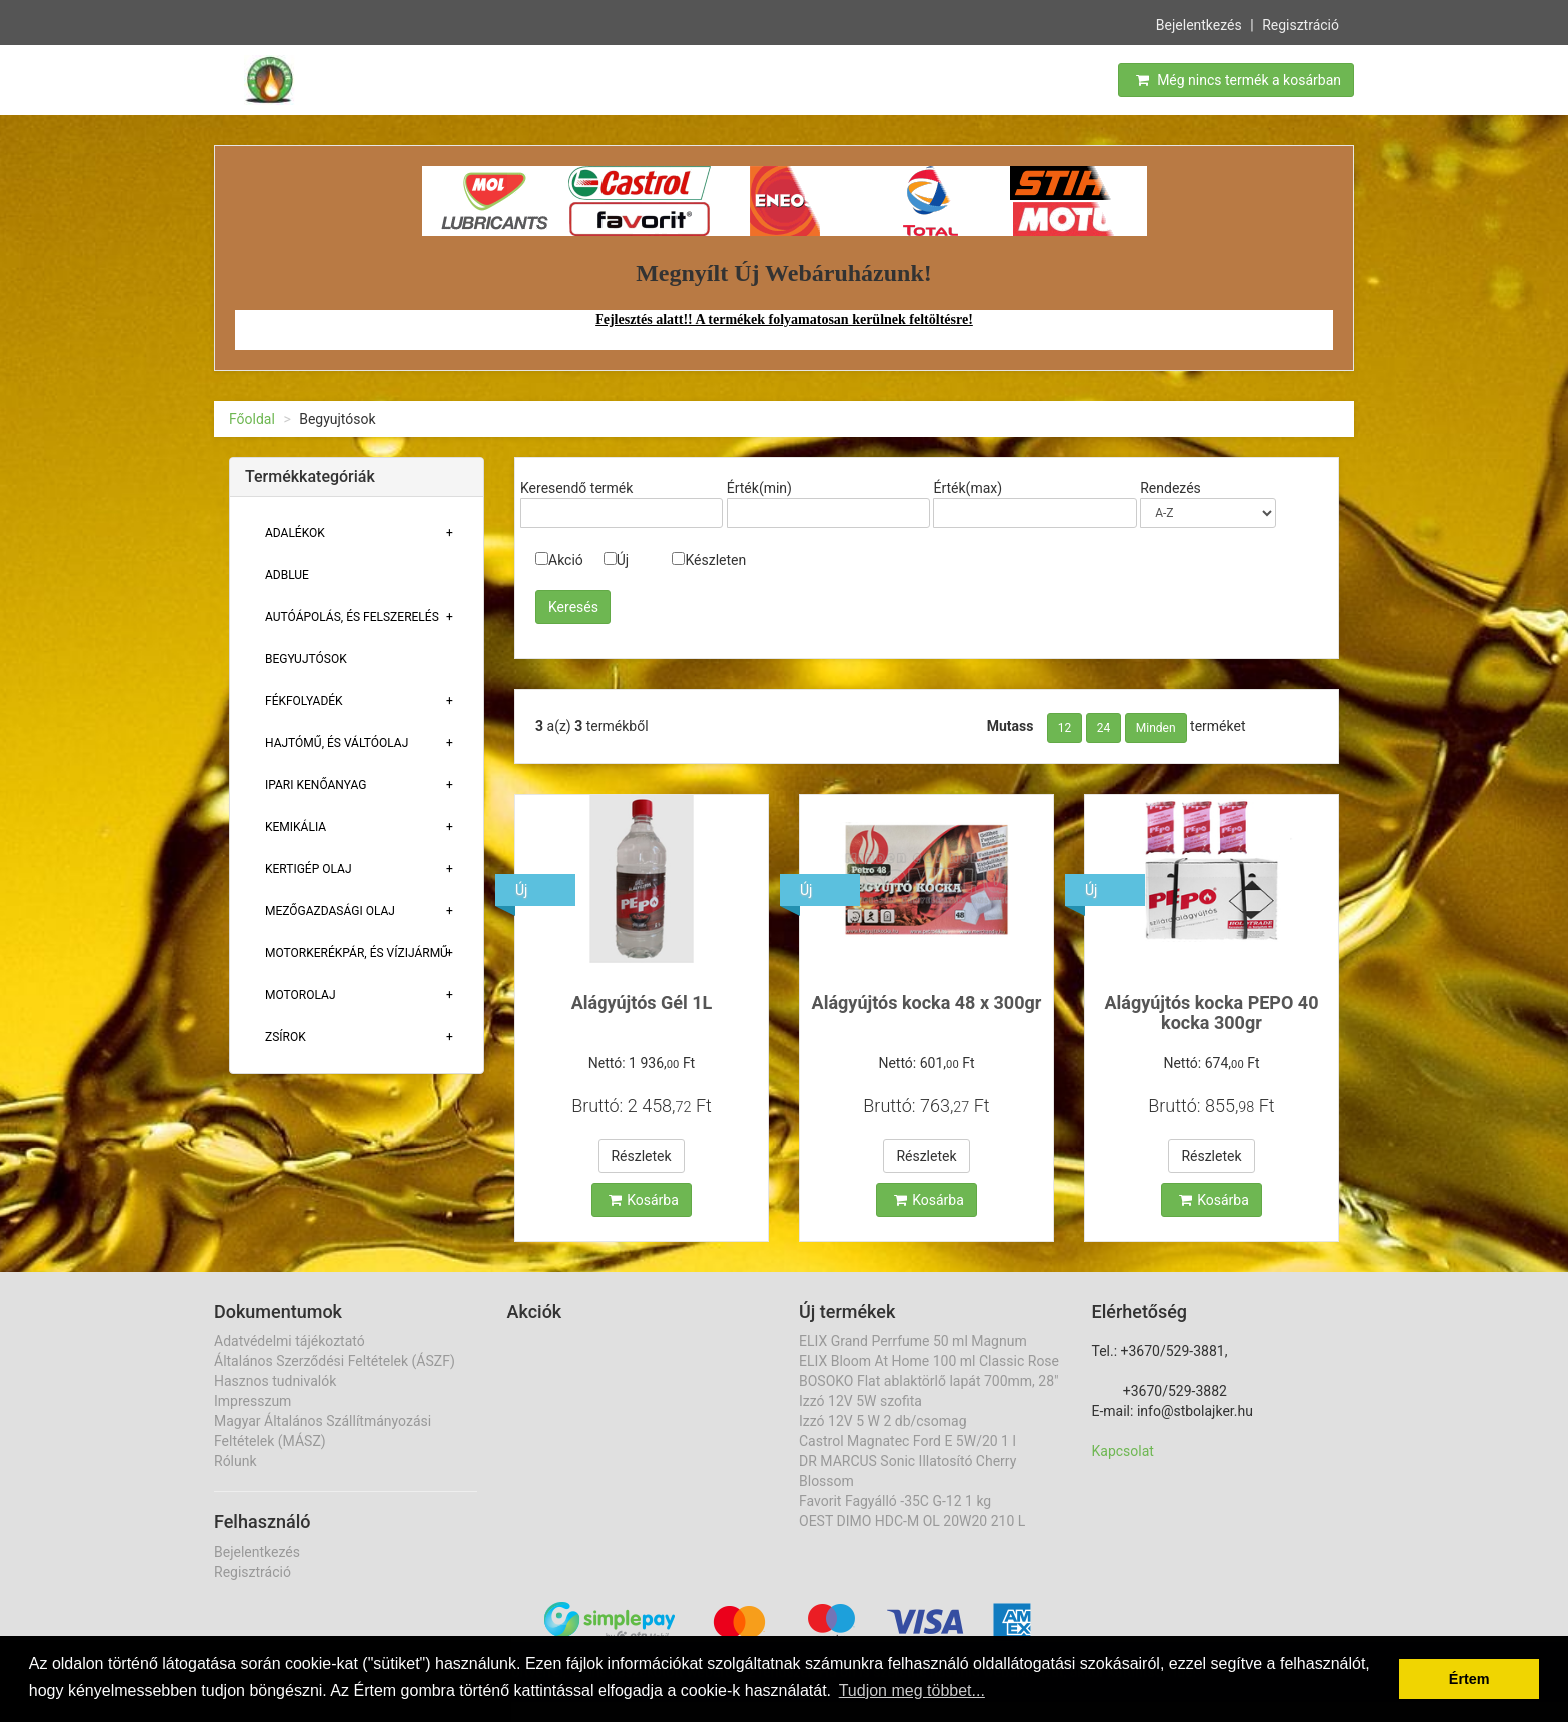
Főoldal (252, 419)
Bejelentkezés (1199, 24)
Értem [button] (1469, 1679)
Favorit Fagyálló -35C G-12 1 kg (895, 1501)
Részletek (641, 1156)
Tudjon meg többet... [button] (912, 1690)
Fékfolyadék (304, 701)
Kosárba (644, 1200)
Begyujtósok (306, 659)
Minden (1156, 728)
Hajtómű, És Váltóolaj (336, 743)
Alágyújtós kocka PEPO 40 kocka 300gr (1211, 1012)
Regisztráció (1300, 24)
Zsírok (285, 1037)
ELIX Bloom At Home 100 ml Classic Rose (929, 1361)
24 (1104, 728)
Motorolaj (300, 995)
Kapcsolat (1123, 1451)
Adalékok (295, 533)
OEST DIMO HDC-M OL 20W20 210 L (912, 1521)
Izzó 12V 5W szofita (860, 1401)
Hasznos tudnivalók (275, 1381)
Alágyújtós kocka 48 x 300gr (927, 1002)
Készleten (709, 560)
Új (616, 560)
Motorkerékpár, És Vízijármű (356, 953)
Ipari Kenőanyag (315, 785)
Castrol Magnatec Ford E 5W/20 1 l (907, 1441)
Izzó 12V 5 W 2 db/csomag (883, 1421)
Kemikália (295, 827)
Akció (559, 560)
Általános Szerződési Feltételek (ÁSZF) (334, 1361)
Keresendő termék (576, 488)
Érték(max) (967, 488)
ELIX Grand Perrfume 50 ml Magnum (913, 1341)
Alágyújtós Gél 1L (642, 1002)
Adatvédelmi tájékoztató (289, 1341)
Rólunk (235, 1461)
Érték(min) (759, 488)
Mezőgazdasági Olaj (330, 911)
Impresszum (252, 1401)
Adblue (287, 575)
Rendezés (1170, 488)
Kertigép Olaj (308, 869)
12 (1065, 728)
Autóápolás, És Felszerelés (352, 617)
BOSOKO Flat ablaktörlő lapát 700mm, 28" (929, 1381)
